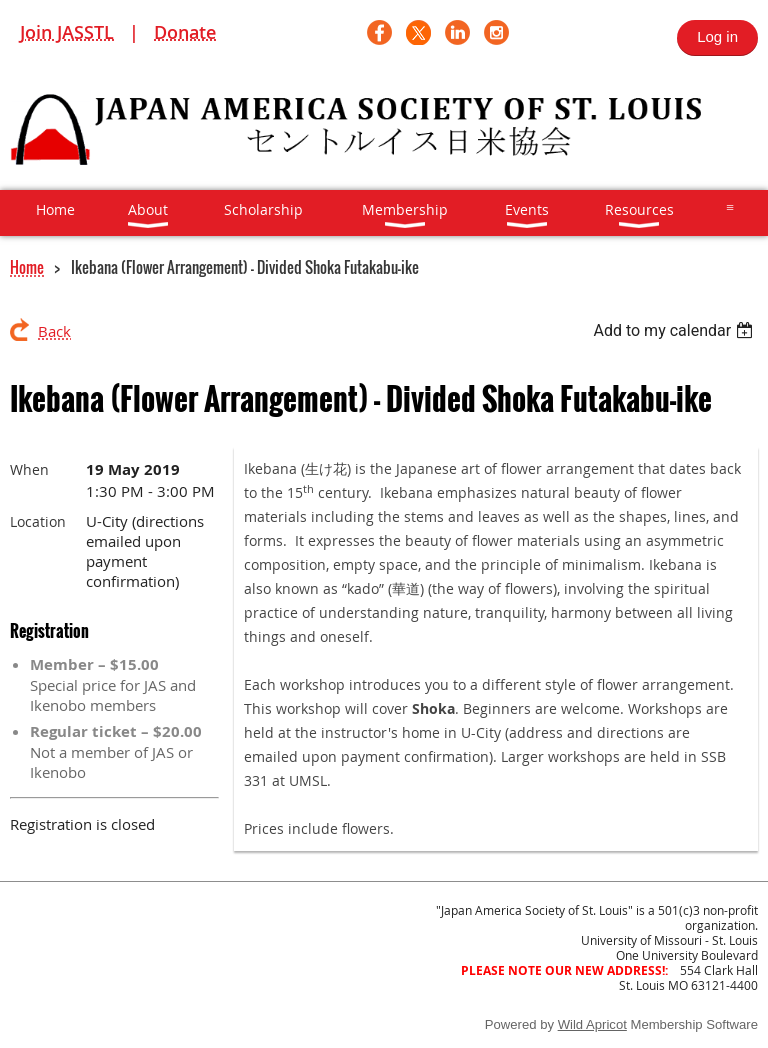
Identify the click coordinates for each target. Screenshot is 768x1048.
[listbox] (675, 330)
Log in (717, 36)
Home (27, 267)
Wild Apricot (592, 1024)
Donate (185, 32)
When (29, 469)
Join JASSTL (67, 32)
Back (54, 331)
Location (38, 521)
